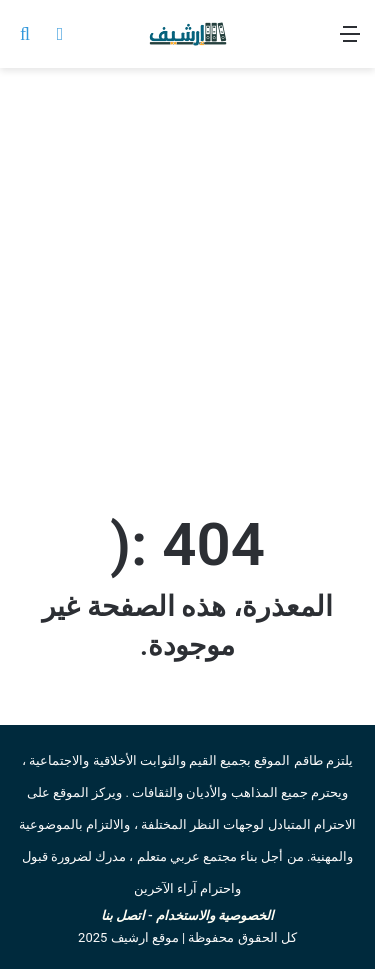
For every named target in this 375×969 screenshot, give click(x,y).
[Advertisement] (187, 285)
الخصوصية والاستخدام (215, 915)
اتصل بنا (123, 915)
